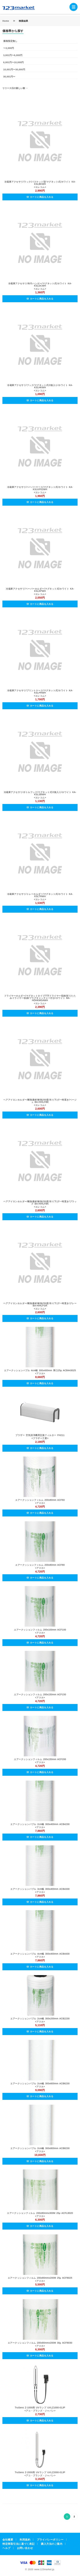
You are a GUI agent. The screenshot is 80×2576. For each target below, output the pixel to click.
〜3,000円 (8, 48)
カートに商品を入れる (40, 197)
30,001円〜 (9, 76)
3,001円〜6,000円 (13, 55)
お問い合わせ (25, 2548)
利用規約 (25, 2539)
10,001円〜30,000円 (14, 69)
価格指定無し (10, 41)
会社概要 (7, 2539)
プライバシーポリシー (50, 2539)
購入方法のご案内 (51, 2543)
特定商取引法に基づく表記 (18, 2543)
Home (5, 21)
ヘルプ (6, 2548)
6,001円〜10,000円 (13, 62)
